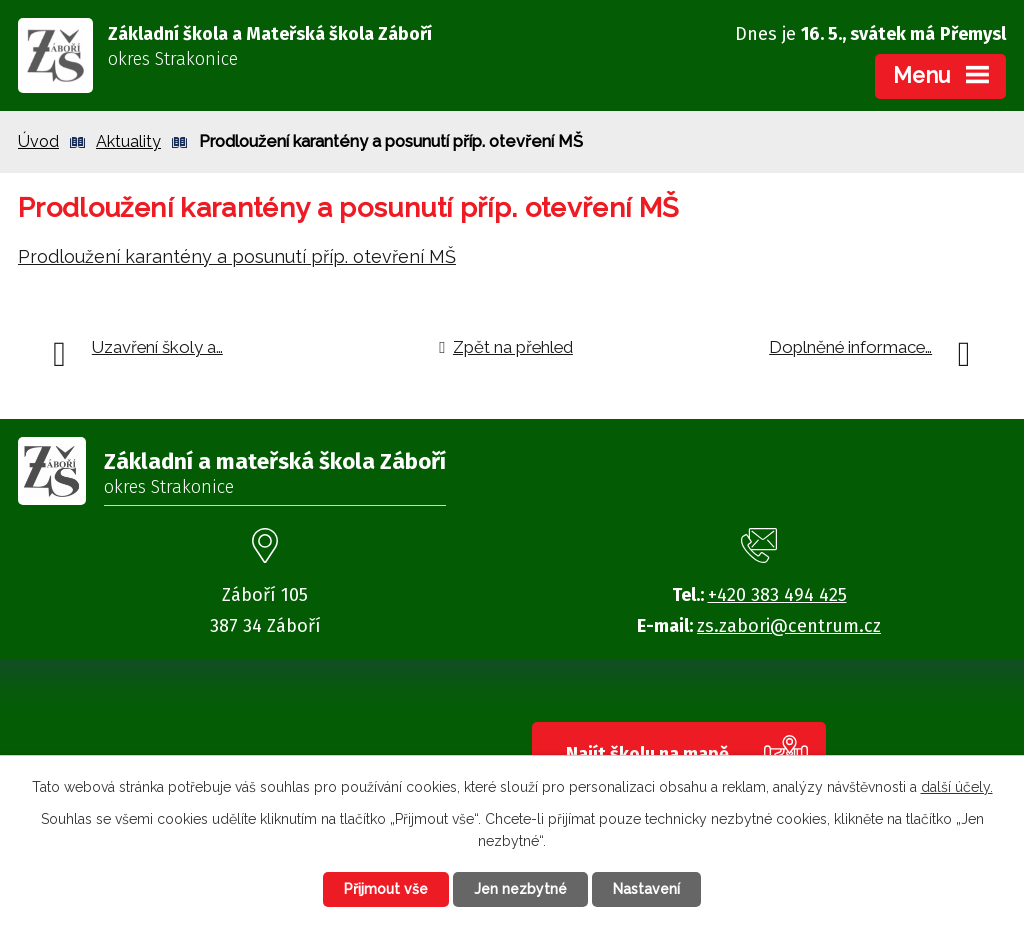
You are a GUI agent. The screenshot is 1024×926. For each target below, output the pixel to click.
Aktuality (128, 141)
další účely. (957, 787)
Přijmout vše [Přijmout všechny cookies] (386, 889)
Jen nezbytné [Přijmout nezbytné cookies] (520, 889)
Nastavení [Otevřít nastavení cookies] (646, 889)
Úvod (38, 141)
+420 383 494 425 (777, 595)
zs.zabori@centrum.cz (789, 626)
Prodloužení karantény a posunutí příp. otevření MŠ (237, 256)
